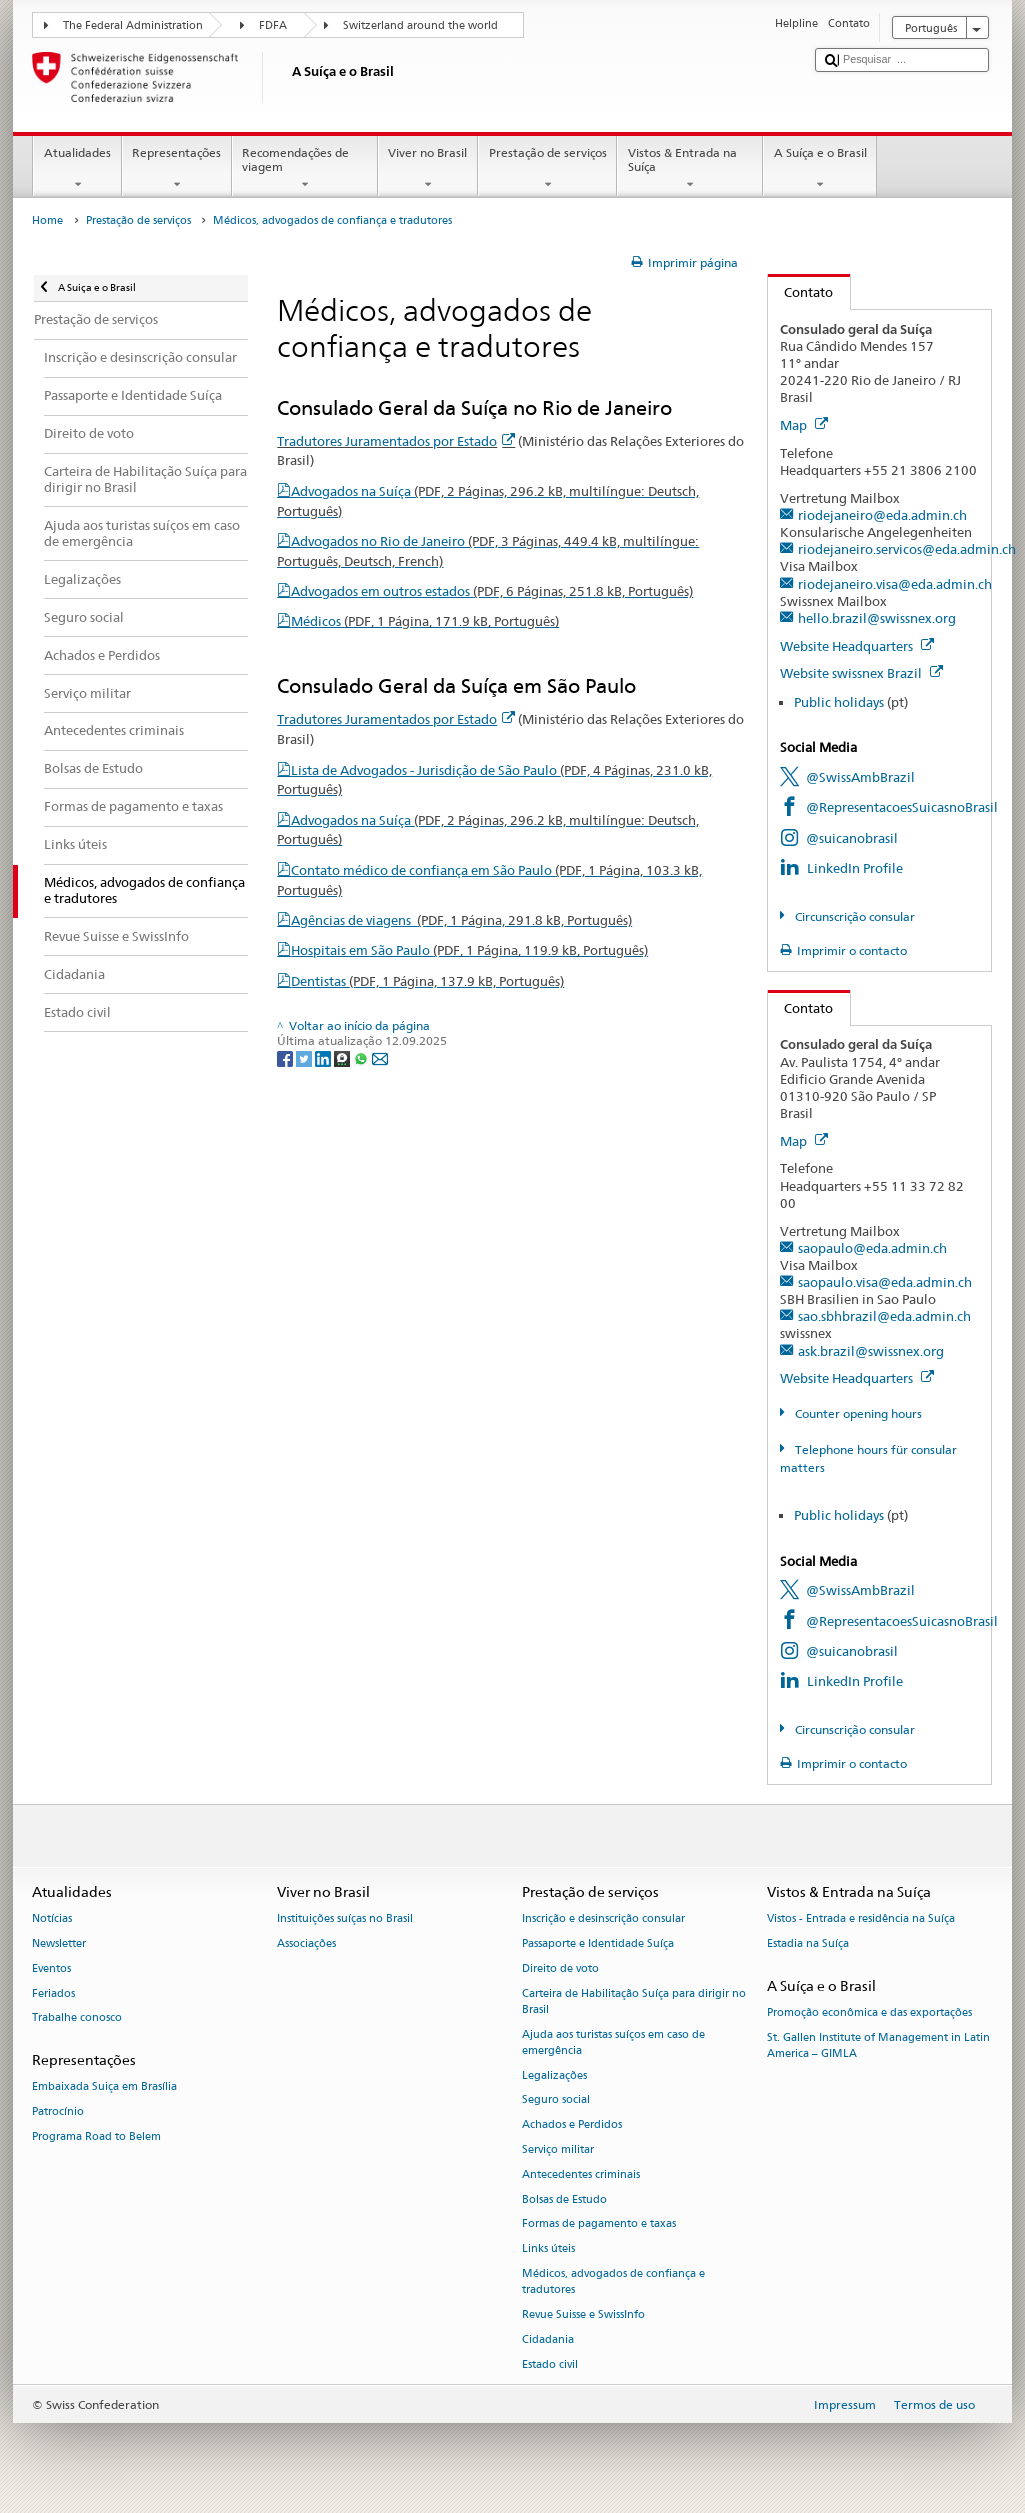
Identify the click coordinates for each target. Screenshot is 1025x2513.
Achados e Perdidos (572, 2125)
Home (47, 220)
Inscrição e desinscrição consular (603, 1918)
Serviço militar (558, 2149)
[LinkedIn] (324, 1057)
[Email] (380, 1057)
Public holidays (839, 702)
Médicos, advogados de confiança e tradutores (613, 2281)
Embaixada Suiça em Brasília (104, 2087)
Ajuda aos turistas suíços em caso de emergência (613, 2042)
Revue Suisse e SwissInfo (583, 2314)
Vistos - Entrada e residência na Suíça (861, 1918)
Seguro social (556, 2100)
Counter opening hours (857, 1413)
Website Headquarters (857, 646)
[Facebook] (286, 1057)
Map (804, 425)
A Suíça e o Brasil (820, 169)
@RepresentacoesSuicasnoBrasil (902, 807)
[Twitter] (305, 1057)
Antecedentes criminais (581, 2174)
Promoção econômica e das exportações (869, 2012)
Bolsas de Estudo (564, 2199)
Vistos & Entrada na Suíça (690, 169)
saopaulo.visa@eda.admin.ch (885, 1282)
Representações (177, 169)
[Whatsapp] (362, 1057)
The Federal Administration (133, 25)
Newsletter (59, 1943)
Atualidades (77, 169)
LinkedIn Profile (855, 868)
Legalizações (554, 2075)
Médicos (425, 621)
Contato (801, 292)
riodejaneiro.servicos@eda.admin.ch (907, 549)
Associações (306, 1943)
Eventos (51, 1968)
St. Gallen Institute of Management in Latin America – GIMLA (878, 2045)
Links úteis (548, 2249)
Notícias (52, 1918)
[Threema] (343, 1057)
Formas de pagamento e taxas (599, 2224)
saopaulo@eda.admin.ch (872, 1248)
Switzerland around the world (420, 25)
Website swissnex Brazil (861, 673)
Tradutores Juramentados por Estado (396, 441)
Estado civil (550, 2364)
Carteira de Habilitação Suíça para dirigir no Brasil (634, 2001)
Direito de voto (560, 1968)
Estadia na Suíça (808, 1943)
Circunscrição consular (853, 916)
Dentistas (427, 981)
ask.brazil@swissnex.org (871, 1351)
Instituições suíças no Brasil (345, 1918)
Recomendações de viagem (305, 169)
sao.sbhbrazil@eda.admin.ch (884, 1316)
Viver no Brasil (428, 169)
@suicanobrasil (852, 838)
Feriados (53, 1993)
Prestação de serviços (547, 169)
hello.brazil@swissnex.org (877, 618)
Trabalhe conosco (77, 2018)
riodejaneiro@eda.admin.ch (882, 515)
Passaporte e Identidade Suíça (598, 1943)
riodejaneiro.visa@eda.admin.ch (895, 584)
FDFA (273, 25)
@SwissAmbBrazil (860, 777)
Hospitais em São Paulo (469, 950)
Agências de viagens (461, 920)
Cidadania (548, 2339)
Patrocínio (58, 2112)
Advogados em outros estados (492, 591)
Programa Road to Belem (96, 2136)
